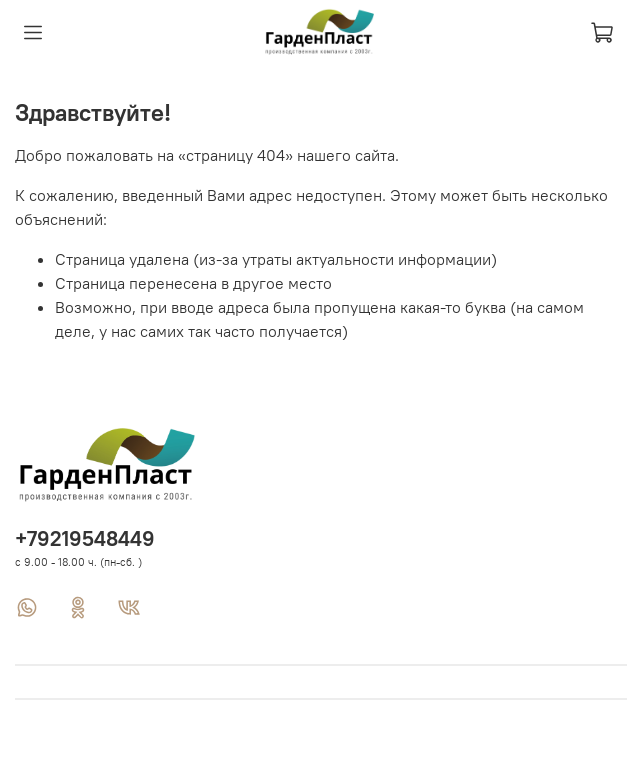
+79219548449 (85, 538)
